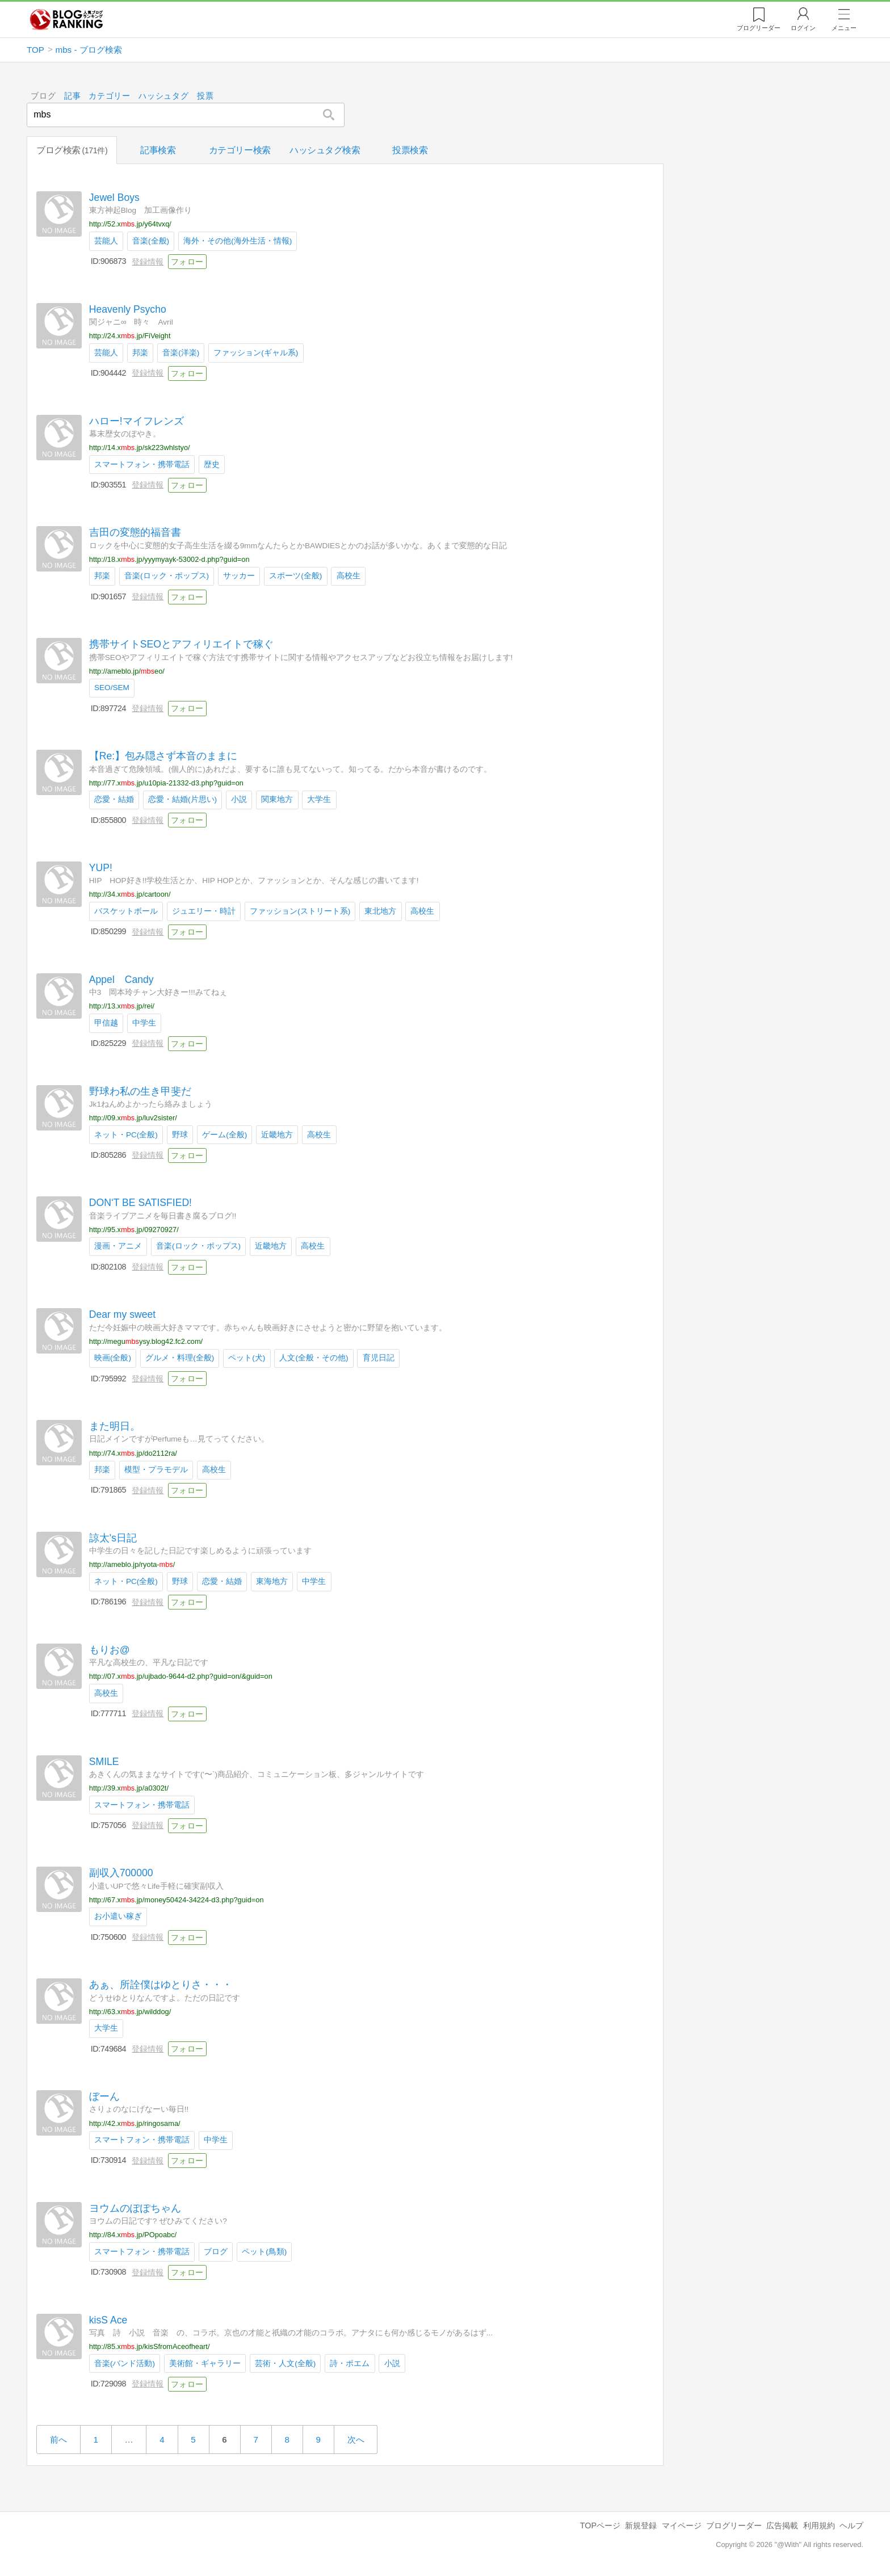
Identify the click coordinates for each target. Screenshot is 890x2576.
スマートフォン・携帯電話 (142, 464)
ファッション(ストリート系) (300, 911)
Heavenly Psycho (127, 308)
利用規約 (819, 2525)
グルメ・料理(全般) (179, 1358)
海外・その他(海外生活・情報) (237, 241)
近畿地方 (277, 1134)
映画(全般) (112, 1358)
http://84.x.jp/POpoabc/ (133, 2234)
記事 (72, 96)
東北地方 (380, 911)
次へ (355, 2439)
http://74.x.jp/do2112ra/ (133, 1452)
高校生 (348, 575)
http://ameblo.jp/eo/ (127, 670)
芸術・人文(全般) (285, 2363)
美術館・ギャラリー (205, 2363)
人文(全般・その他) (314, 1358)
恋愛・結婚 (114, 799)
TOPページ (600, 2525)
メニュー (844, 27)
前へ (58, 2439)
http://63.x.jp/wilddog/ (130, 2011)
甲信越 (106, 1022)
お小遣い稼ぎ (118, 1916)
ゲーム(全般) (224, 1134)
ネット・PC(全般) (126, 1134)
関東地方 (277, 799)
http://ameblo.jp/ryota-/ (132, 1564)
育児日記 (378, 1358)
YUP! (100, 867)
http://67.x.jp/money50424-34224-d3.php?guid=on (176, 1900)
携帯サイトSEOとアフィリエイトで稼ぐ (181, 644)
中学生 (144, 1022)
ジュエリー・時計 (204, 911)
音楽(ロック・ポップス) (166, 575)
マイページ (682, 2525)
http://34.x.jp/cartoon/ (130, 894)
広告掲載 (782, 2525)
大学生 (319, 799)
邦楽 (140, 352)
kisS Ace (108, 2319)
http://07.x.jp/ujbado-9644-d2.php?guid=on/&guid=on (180, 1676)
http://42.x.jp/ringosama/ (134, 2123)
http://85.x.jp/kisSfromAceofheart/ (149, 2346)
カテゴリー (110, 96)
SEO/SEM (111, 687)
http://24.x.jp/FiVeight (130, 335)
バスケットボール (126, 911)
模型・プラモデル (156, 1469)
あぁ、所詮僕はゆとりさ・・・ (160, 1984)
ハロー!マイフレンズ (136, 420)
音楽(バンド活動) (124, 2363)
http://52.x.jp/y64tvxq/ (130, 224)
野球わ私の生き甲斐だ (140, 1090)
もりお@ (109, 1649)
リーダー (758, 27)
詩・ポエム (350, 2363)
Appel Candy (121, 979)
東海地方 (272, 1581)
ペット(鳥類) (264, 2251)
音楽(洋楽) (180, 352)
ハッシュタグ (164, 96)
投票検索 (409, 150)
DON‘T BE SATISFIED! (140, 1202)
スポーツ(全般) (295, 575)
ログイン (803, 27)
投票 (205, 96)
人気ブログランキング (66, 19)
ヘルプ (851, 2525)
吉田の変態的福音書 (135, 532)
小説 (239, 799)
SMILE (104, 1761)
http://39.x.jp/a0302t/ (129, 1788)
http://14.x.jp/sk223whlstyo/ (139, 447)
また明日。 (114, 1426)
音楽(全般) (150, 241)
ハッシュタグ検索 (324, 150)
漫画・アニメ (118, 1246)
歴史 (212, 464)
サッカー (239, 575)
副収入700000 (121, 1873)
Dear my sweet (122, 1314)
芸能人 (106, 241)
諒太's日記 (113, 1538)
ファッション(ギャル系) (255, 352)
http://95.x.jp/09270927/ (134, 1229)
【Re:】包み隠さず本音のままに (163, 756)
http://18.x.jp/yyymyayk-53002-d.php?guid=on (169, 559)
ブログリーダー (734, 2525)
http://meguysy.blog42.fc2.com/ (146, 1341)
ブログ (216, 2251)
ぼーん (104, 2096)
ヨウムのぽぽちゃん (135, 2208)
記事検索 (157, 150)
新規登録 (641, 2525)
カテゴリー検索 (240, 150)
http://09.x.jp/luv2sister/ (133, 1117)
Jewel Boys (114, 197)
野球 (180, 1134)
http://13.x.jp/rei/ (121, 1006)
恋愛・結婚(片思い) (182, 799)
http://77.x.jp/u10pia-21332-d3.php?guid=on (166, 782)
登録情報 (147, 261)
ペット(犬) (246, 1358)
